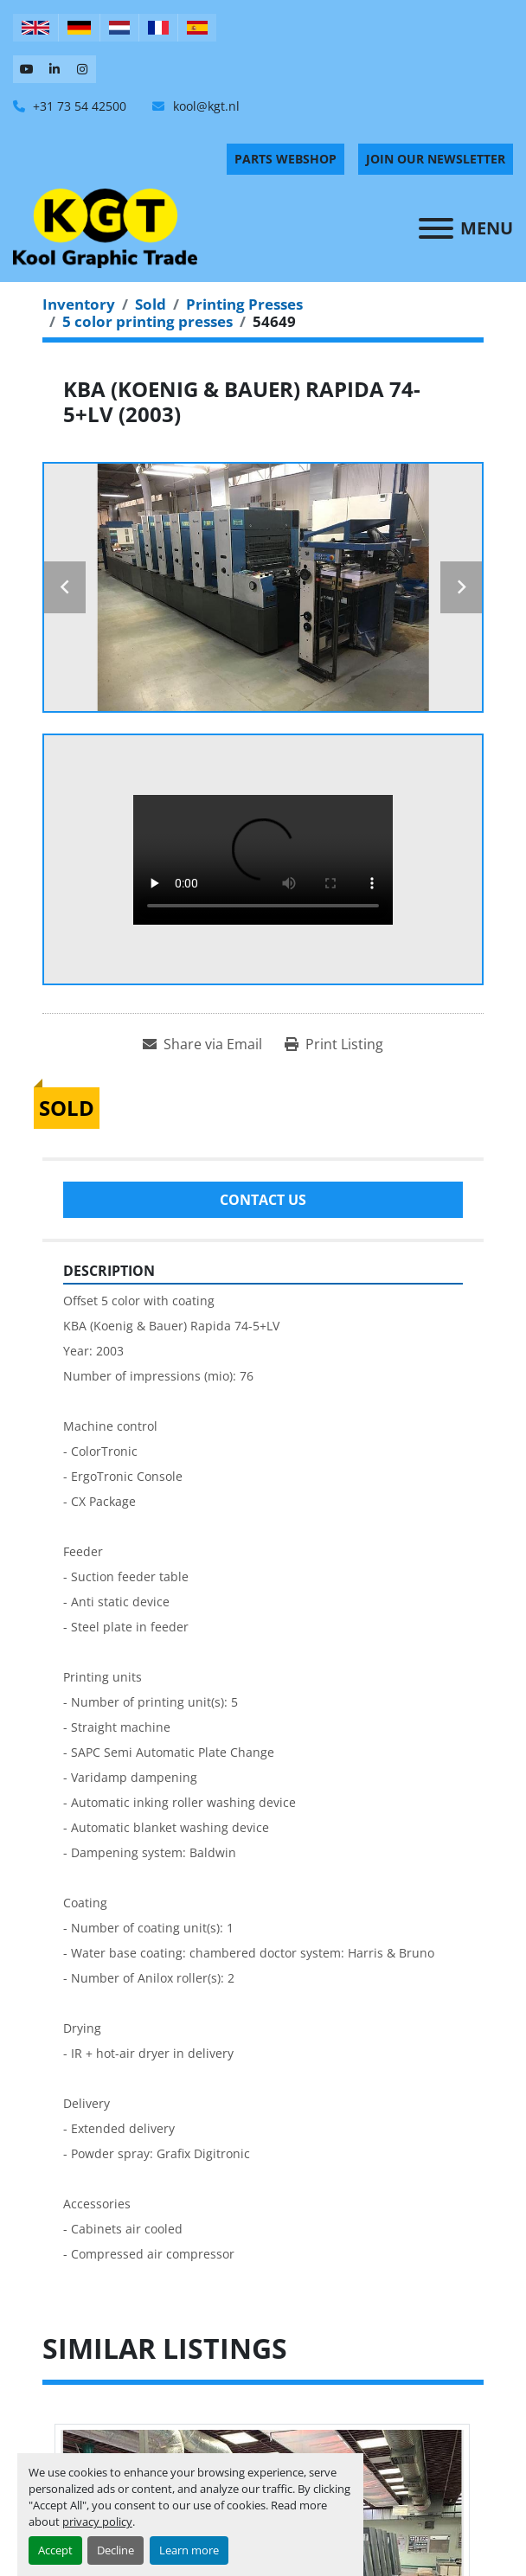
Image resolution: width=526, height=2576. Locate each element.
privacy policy (97, 2521)
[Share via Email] (202, 1044)
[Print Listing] (333, 1044)
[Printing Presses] (244, 304)
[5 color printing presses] (147, 321)
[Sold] (150, 304)
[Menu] (436, 228)
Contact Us (263, 1199)
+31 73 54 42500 (77, 106)
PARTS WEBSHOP (285, 159)
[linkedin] (54, 69)
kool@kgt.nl (205, 106)
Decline (115, 2550)
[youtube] (27, 69)
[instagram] (82, 69)
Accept (55, 2550)
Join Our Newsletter (435, 159)
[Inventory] (78, 304)
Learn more (189, 2550)
